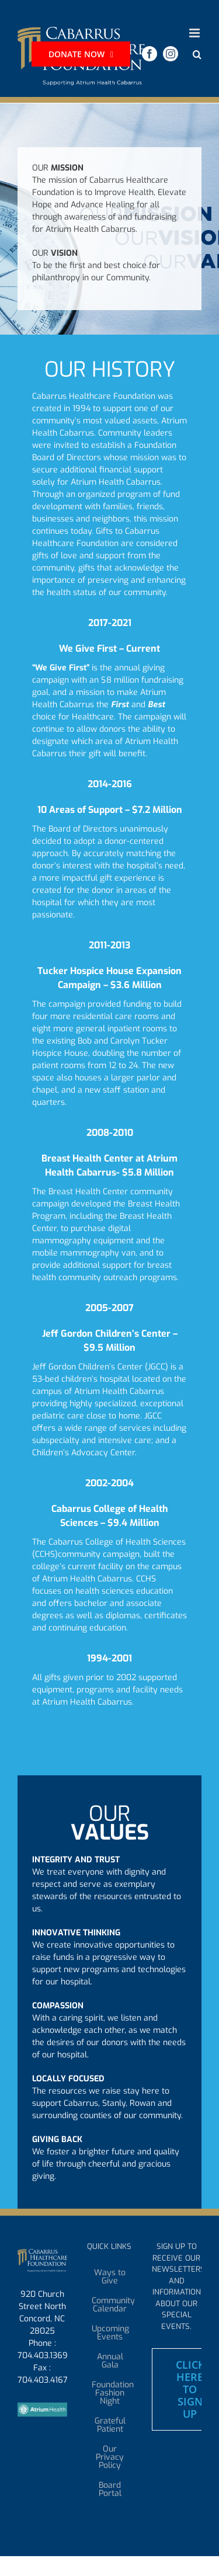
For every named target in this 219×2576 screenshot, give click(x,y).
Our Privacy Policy (110, 2457)
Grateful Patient (110, 2425)
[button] (197, 54)
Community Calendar (110, 2305)
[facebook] (149, 53)
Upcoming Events (110, 2333)
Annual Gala (110, 2361)
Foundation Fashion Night (110, 2393)
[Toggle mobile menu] (195, 33)
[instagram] (170, 53)
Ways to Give (110, 2277)
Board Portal (110, 2489)
